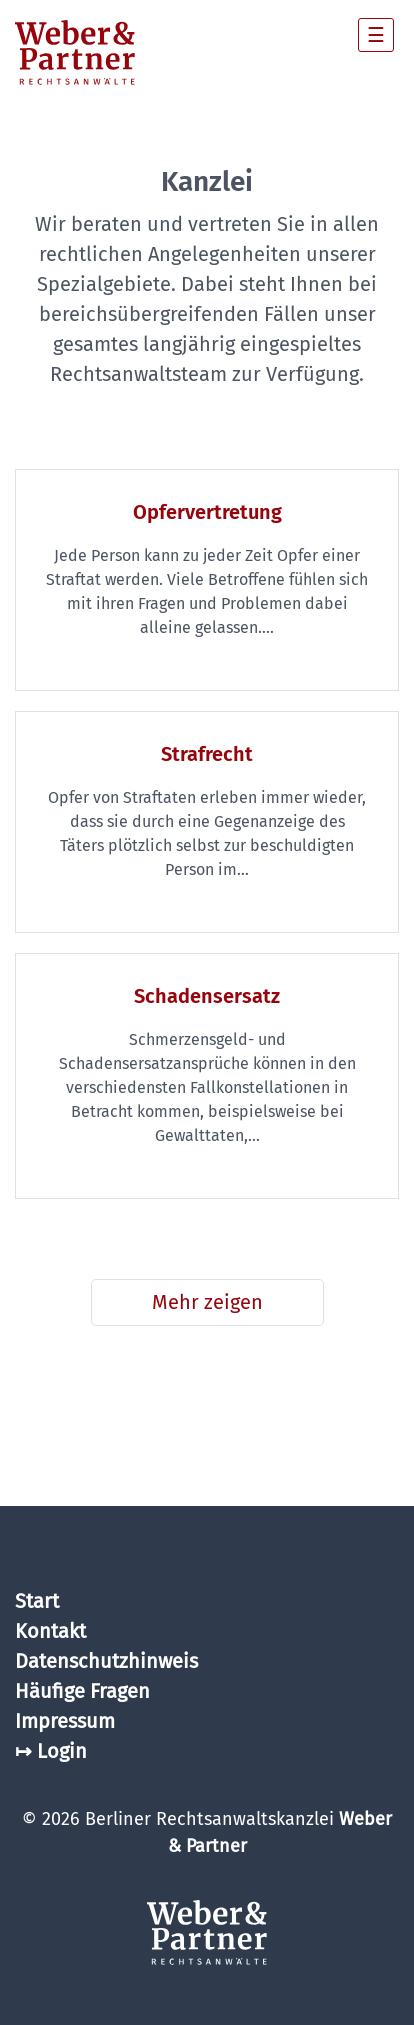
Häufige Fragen (82, 1691)
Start (37, 1601)
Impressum (65, 1721)
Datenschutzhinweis (106, 1661)
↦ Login (51, 1751)
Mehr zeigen (207, 1302)
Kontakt (50, 1631)
